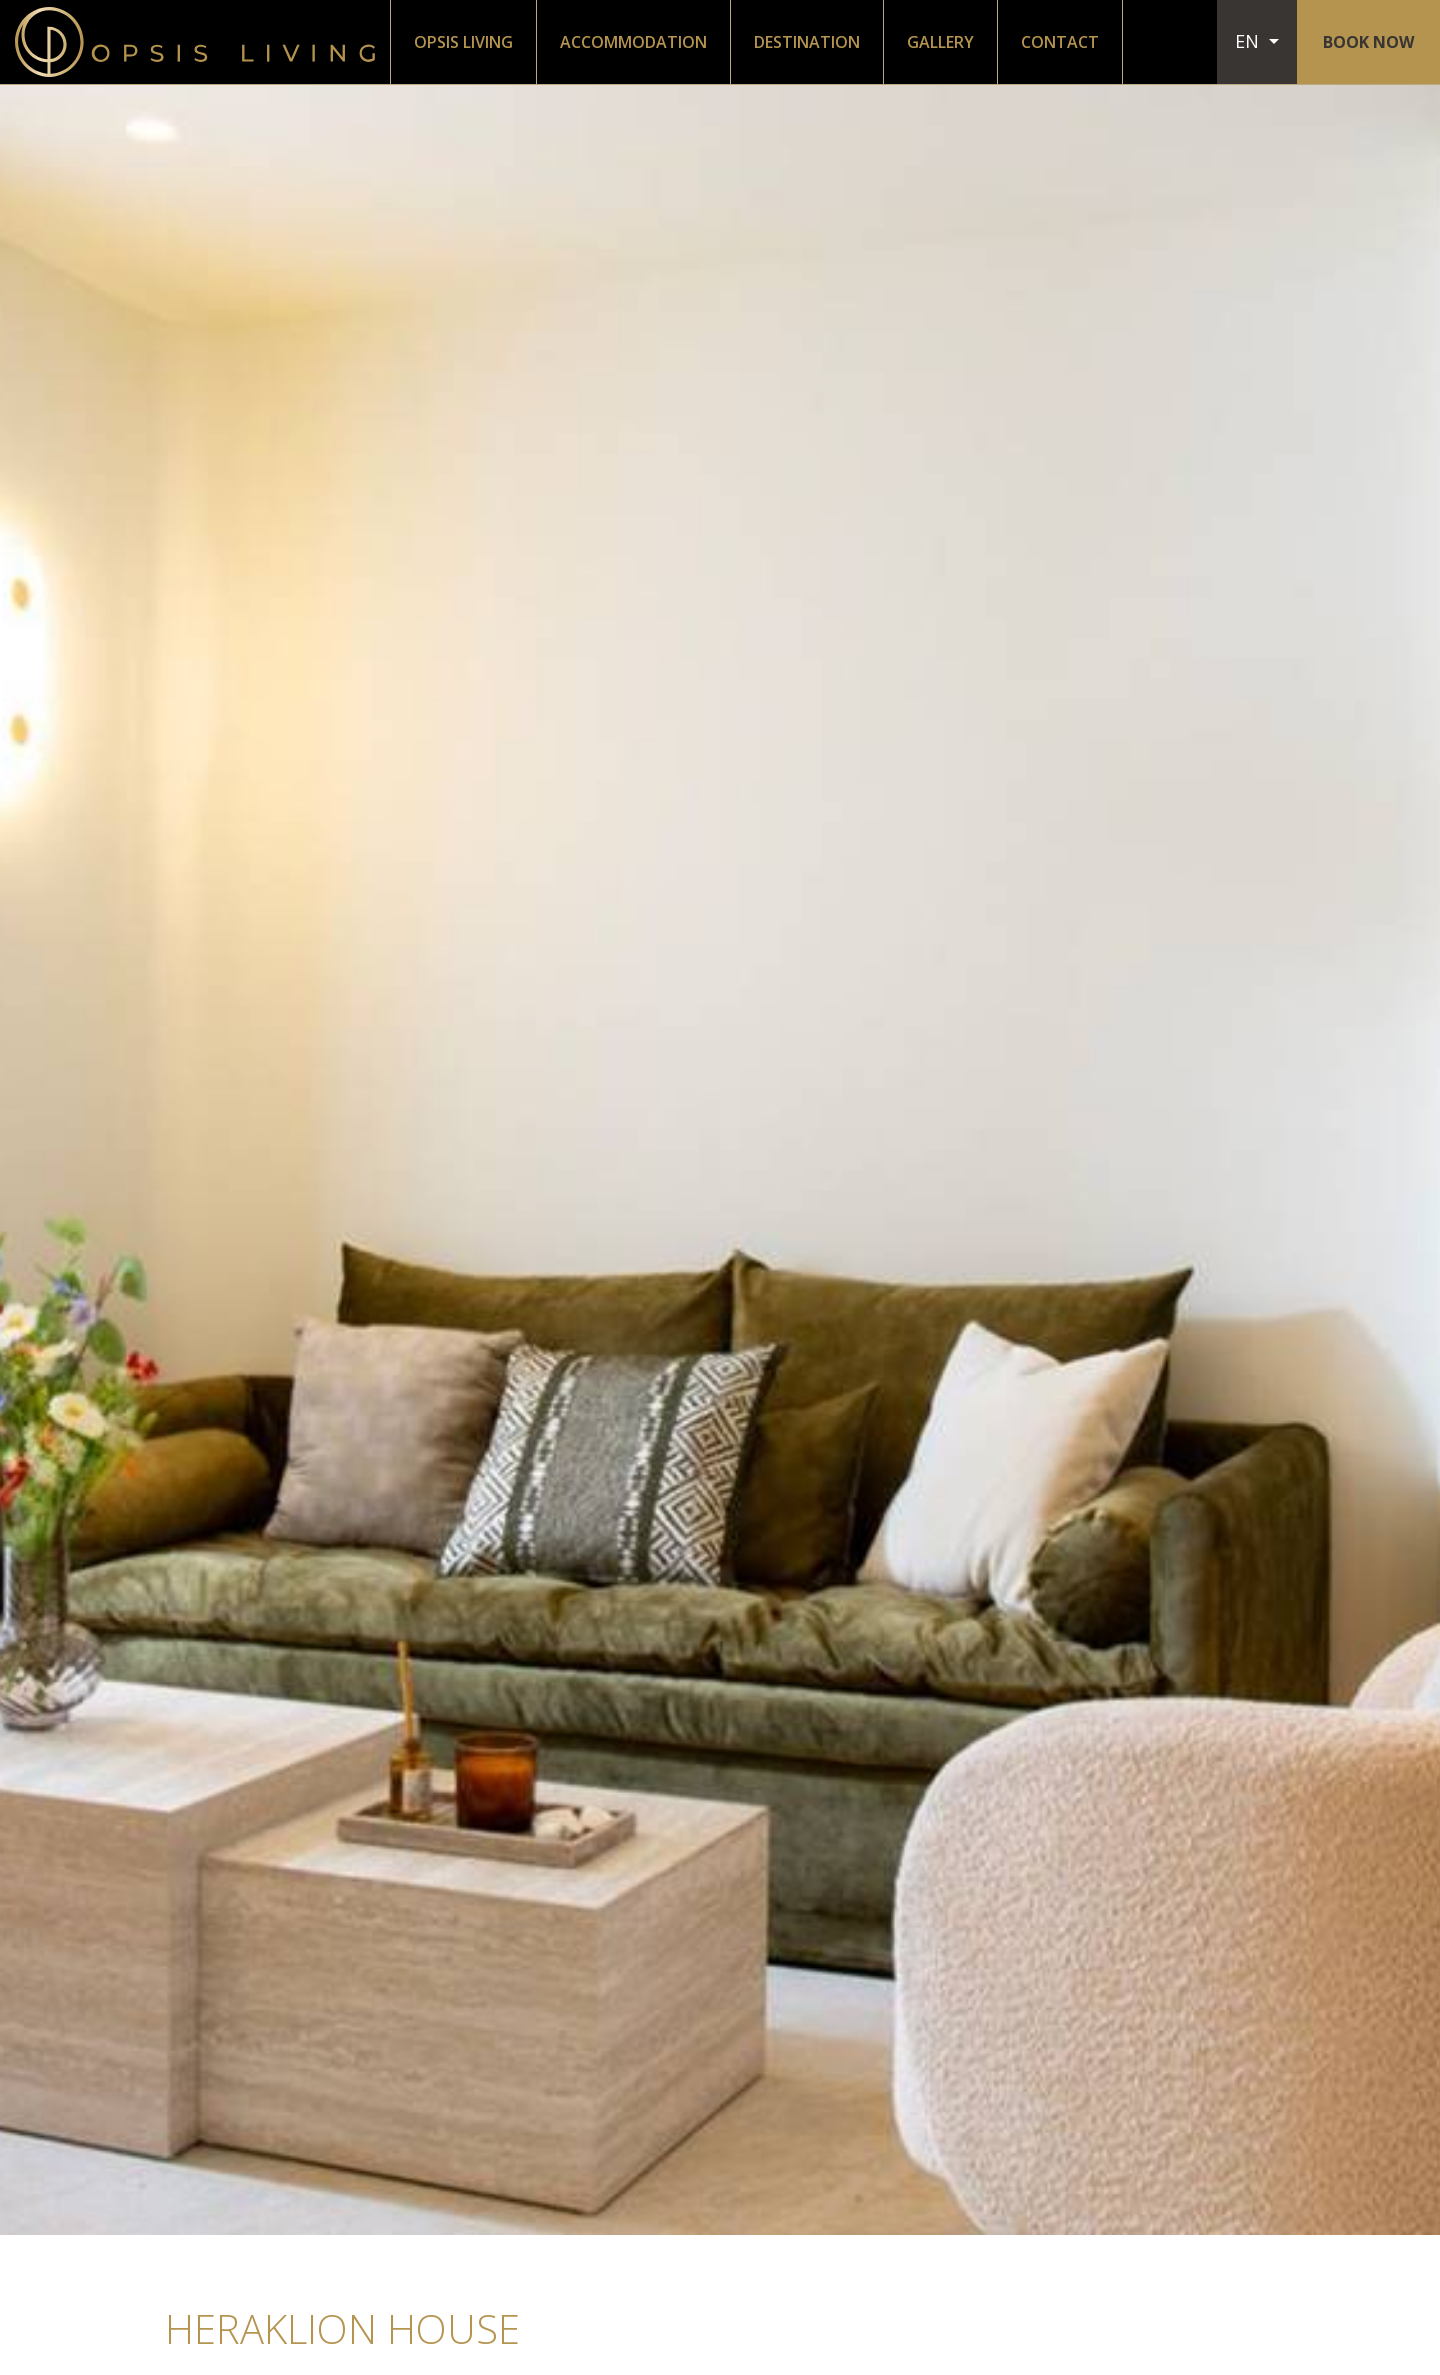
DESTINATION (807, 42)
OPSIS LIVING (463, 42)
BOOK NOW (1368, 42)
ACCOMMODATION (633, 42)
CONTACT (1060, 42)
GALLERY (940, 42)
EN (1249, 41)
